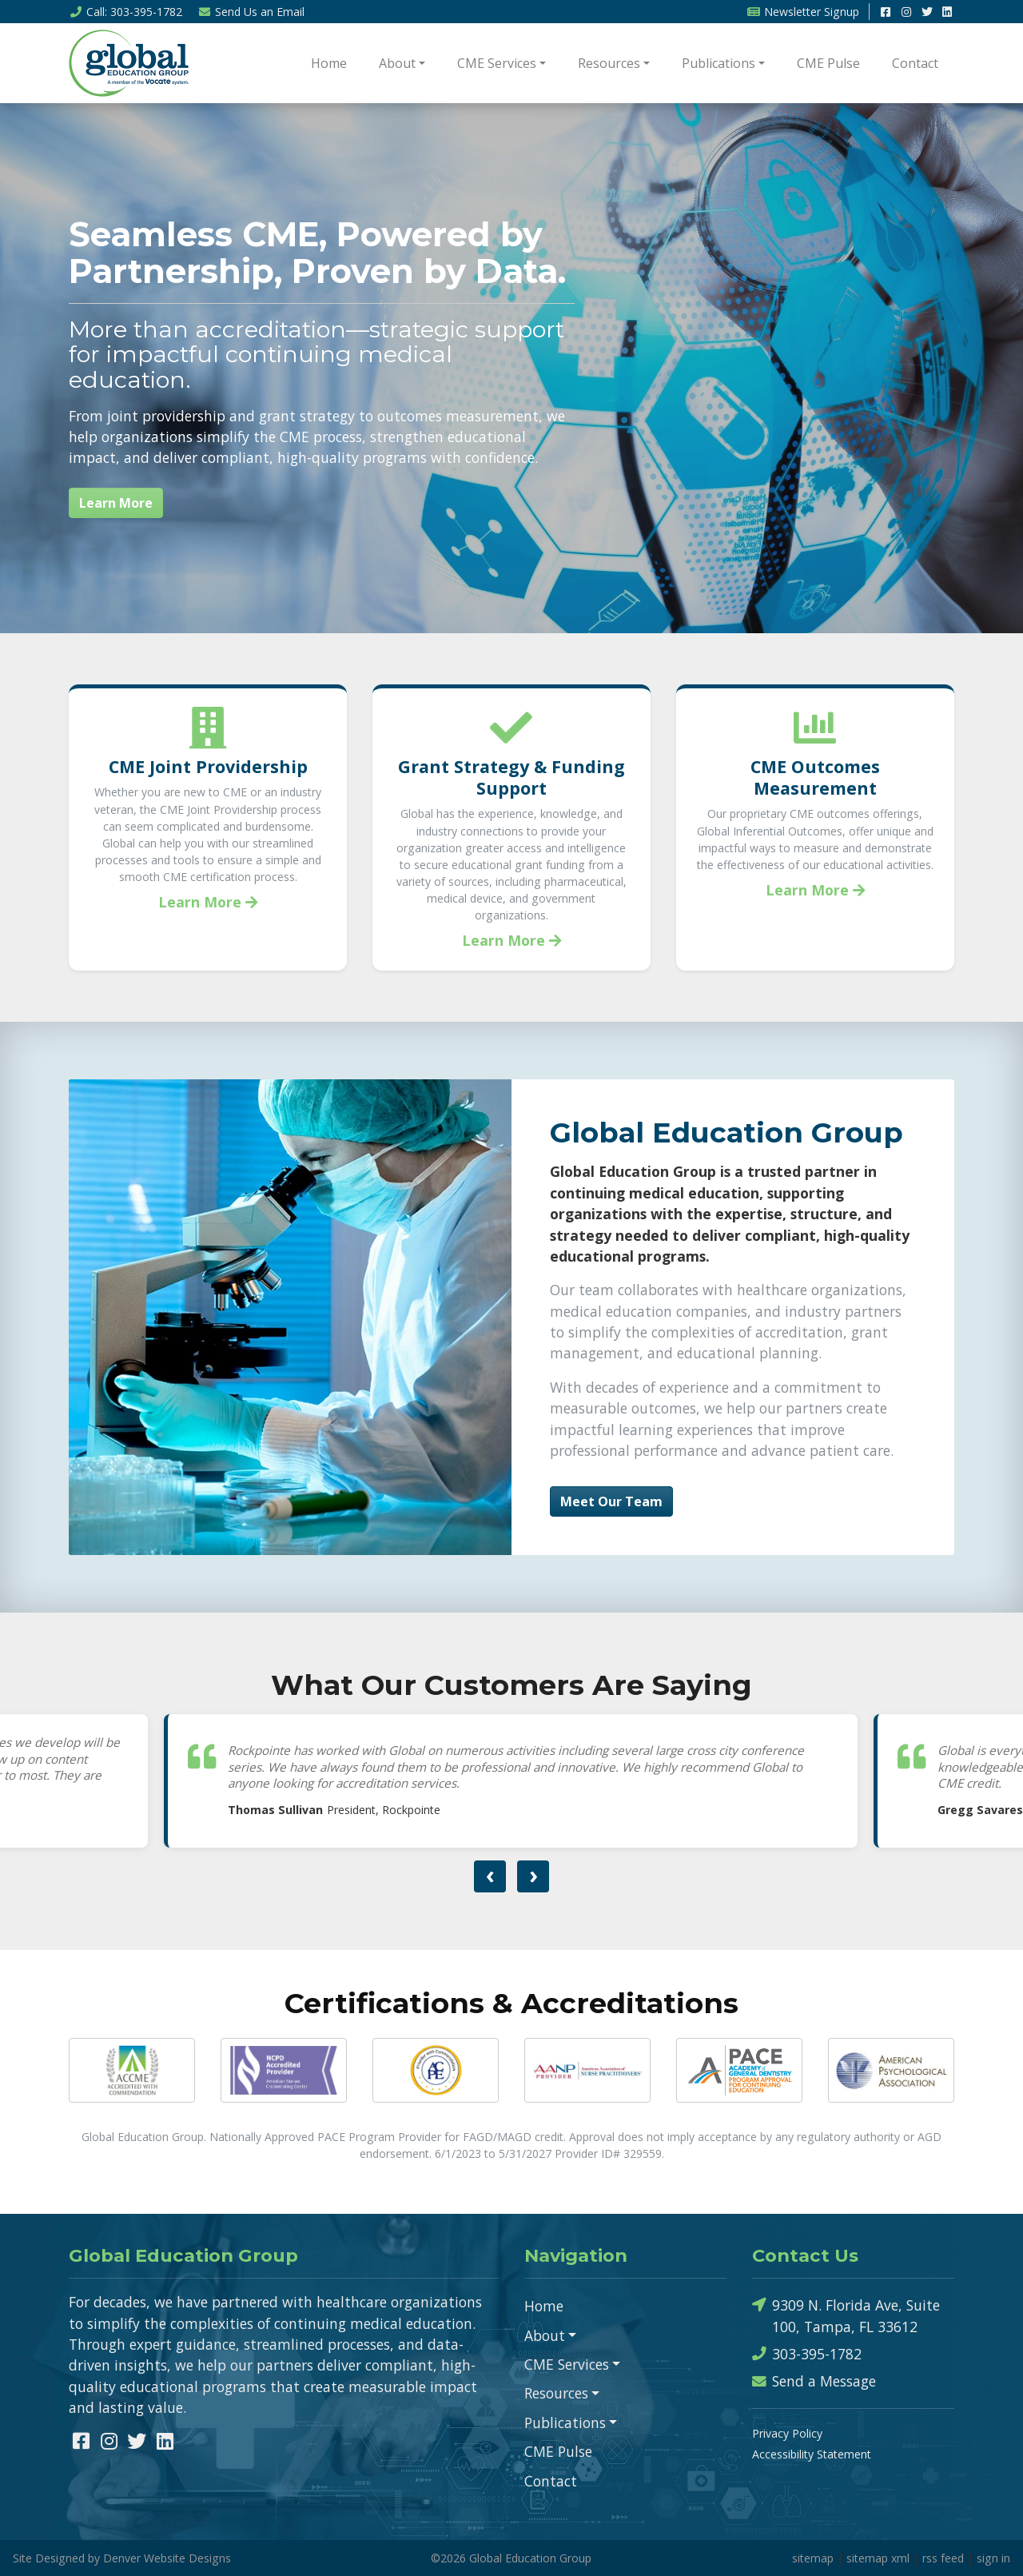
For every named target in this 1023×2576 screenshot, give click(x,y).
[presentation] (490, 1876)
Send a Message (814, 2381)
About (397, 63)
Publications (718, 63)
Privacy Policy (787, 2433)
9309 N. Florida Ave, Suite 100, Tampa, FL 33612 (846, 2315)
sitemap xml (878, 2558)
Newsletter (802, 11)
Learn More (116, 503)
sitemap (813, 2558)
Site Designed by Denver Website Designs (122, 2558)
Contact (915, 63)
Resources (609, 63)
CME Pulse (828, 63)
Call (125, 11)
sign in (993, 2558)
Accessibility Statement (811, 2454)
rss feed (943, 2558)
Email (251, 11)
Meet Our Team (611, 1501)
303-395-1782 (807, 2354)
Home (329, 63)
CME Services (496, 63)
